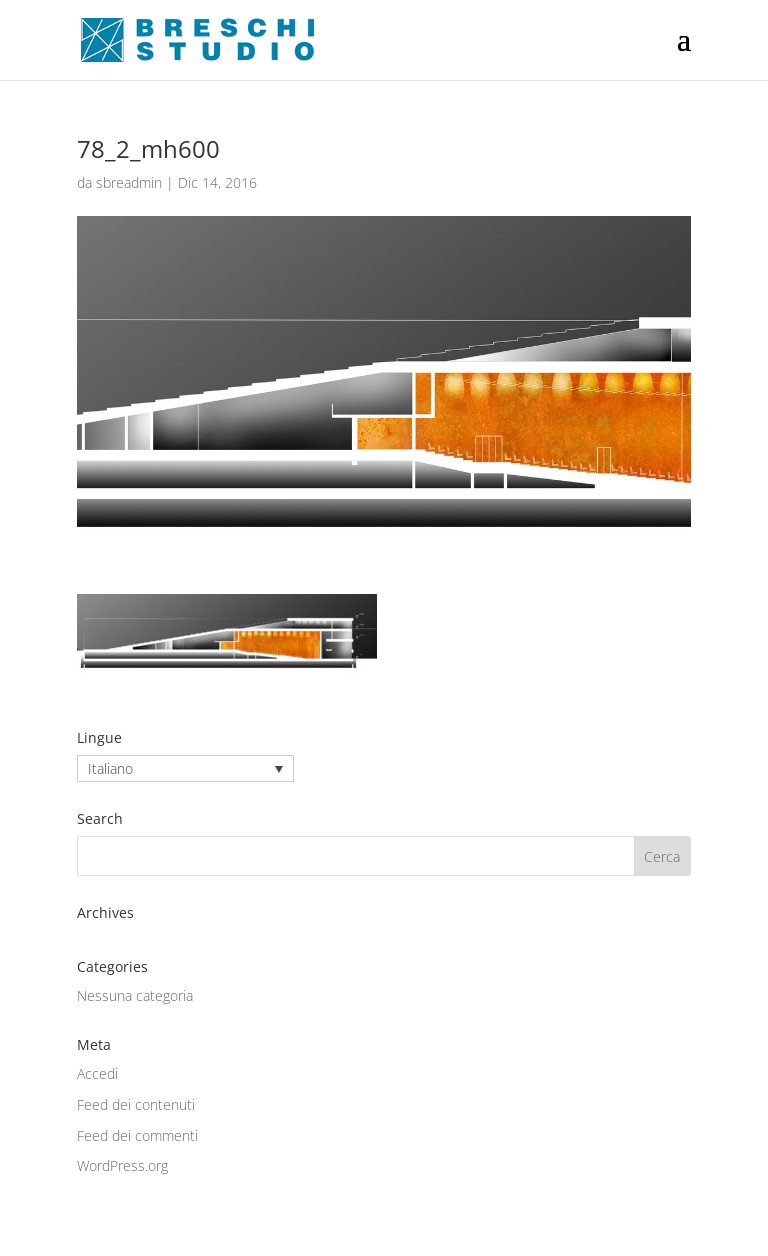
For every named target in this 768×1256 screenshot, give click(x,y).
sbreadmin (129, 182)
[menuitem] (185, 768)
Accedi (97, 1073)
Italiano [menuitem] (110, 768)
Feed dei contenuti (136, 1104)
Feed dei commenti (137, 1135)
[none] (185, 768)
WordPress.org (122, 1165)
